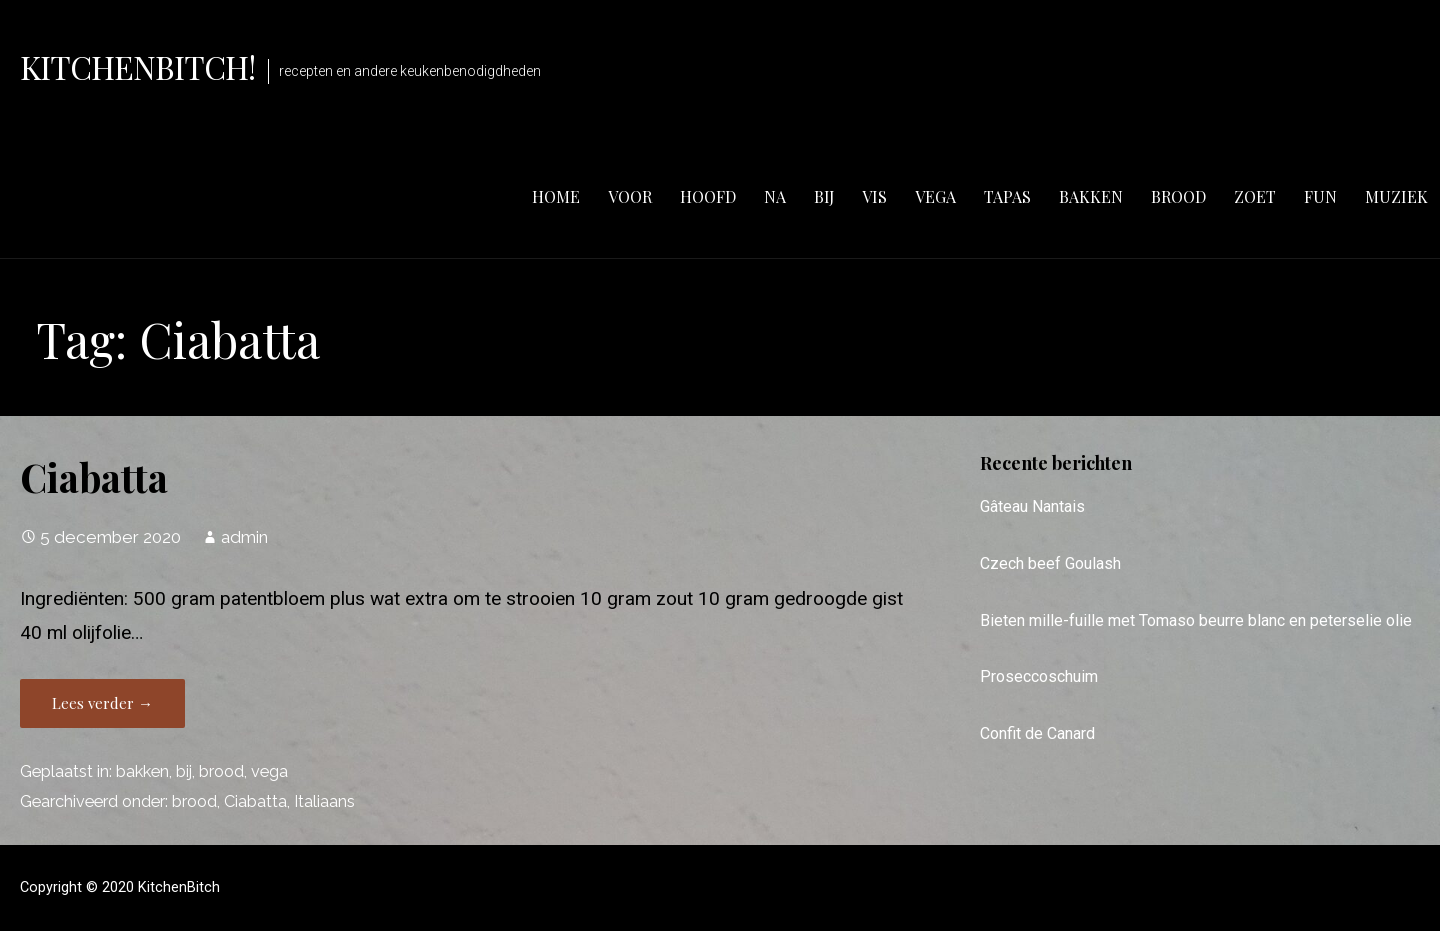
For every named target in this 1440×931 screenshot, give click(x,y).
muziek (1396, 196)
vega (935, 196)
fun (1320, 196)
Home (556, 196)
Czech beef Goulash (1050, 563)
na (775, 196)
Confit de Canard (1037, 733)
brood (1178, 196)
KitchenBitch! (138, 66)
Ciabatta (94, 477)
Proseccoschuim (1039, 676)
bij (824, 196)
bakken (1091, 196)
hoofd (708, 196)
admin (244, 537)
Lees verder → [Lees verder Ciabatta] (102, 703)
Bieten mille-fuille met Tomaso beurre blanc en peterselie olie (1196, 620)
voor (630, 196)
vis (874, 196)
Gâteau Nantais (1032, 506)
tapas (1007, 196)
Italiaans (324, 801)
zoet (1255, 196)
